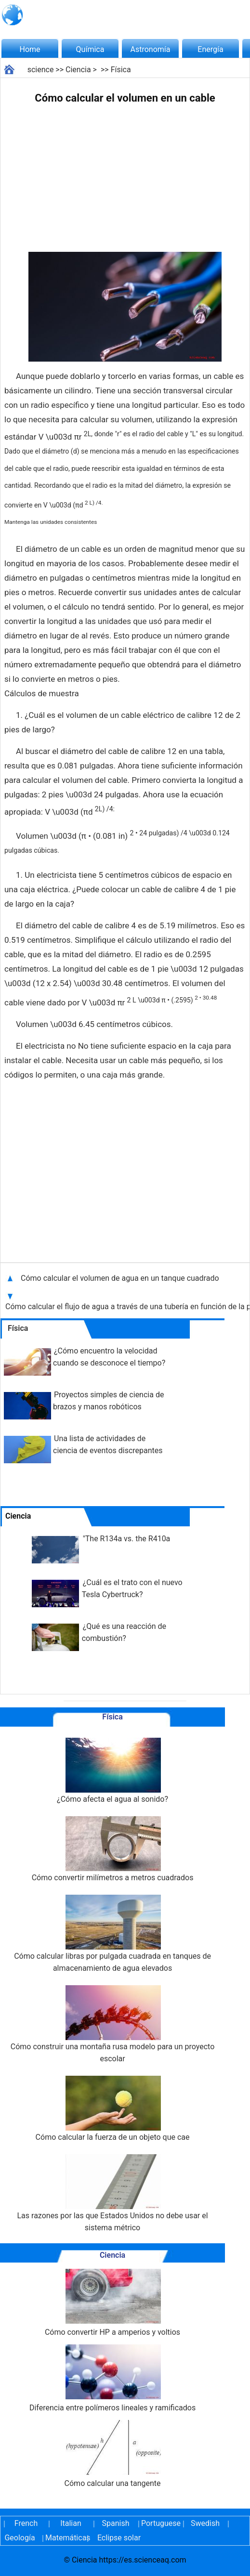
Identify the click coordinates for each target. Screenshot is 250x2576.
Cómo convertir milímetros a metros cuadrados (113, 1849)
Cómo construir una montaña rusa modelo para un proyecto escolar (112, 2024)
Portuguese (160, 2523)
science (40, 69)
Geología (19, 2537)
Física (121, 69)
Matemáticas (64, 2537)
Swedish (205, 2523)
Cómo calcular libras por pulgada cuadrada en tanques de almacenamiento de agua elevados (112, 1934)
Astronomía (151, 49)
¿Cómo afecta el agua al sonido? (112, 1771)
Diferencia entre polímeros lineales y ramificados (112, 2378)
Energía (210, 49)
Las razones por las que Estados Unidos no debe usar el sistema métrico (112, 2193)
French (26, 2523)
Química (90, 49)
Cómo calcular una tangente (113, 2454)
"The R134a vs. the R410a (127, 1538)
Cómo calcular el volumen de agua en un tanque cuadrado (120, 1278)
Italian (70, 2523)
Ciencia (78, 69)
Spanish (116, 2523)
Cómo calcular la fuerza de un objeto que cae (113, 2109)
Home (29, 49)
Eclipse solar (119, 2537)
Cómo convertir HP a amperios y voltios (112, 2303)
